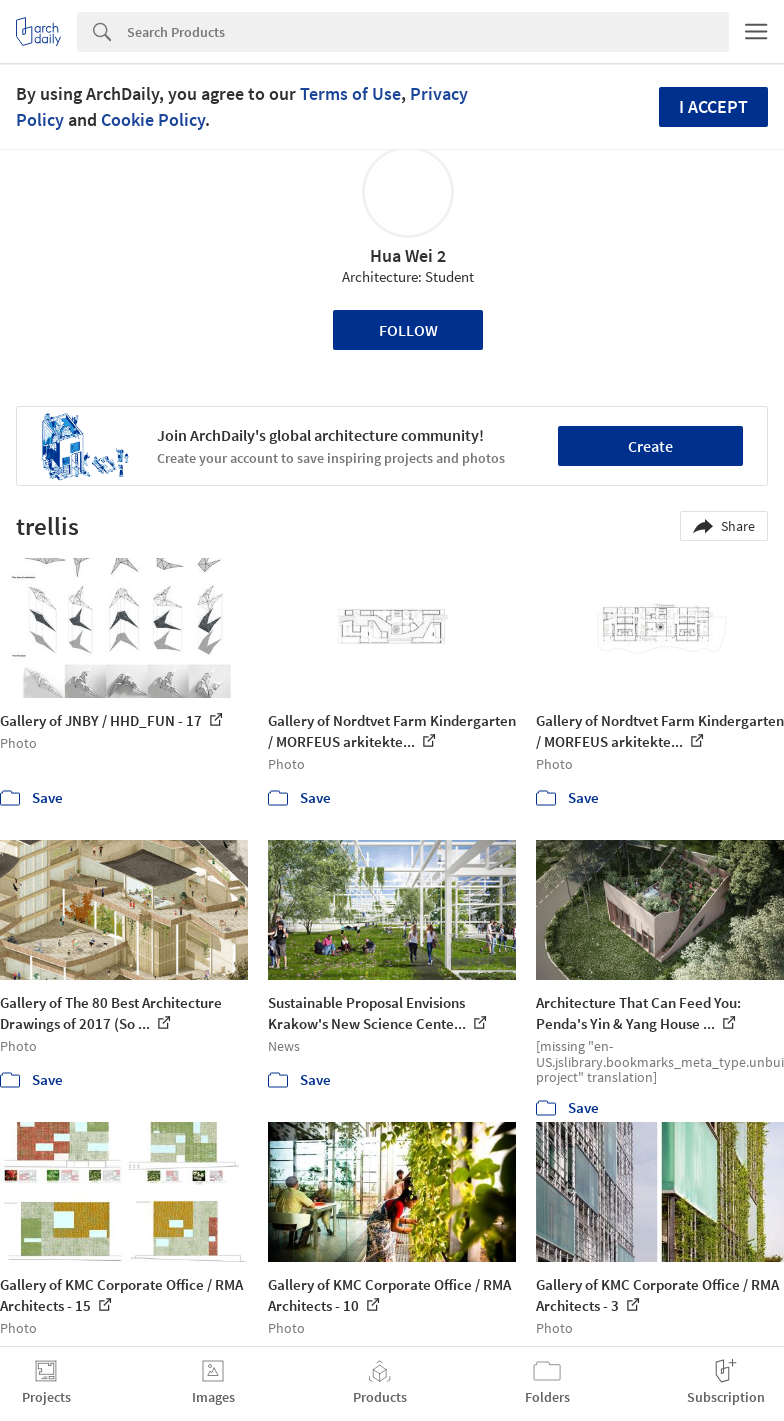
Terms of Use (350, 93)
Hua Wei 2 (408, 255)
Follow (408, 330)
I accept (713, 106)
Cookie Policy (153, 119)
